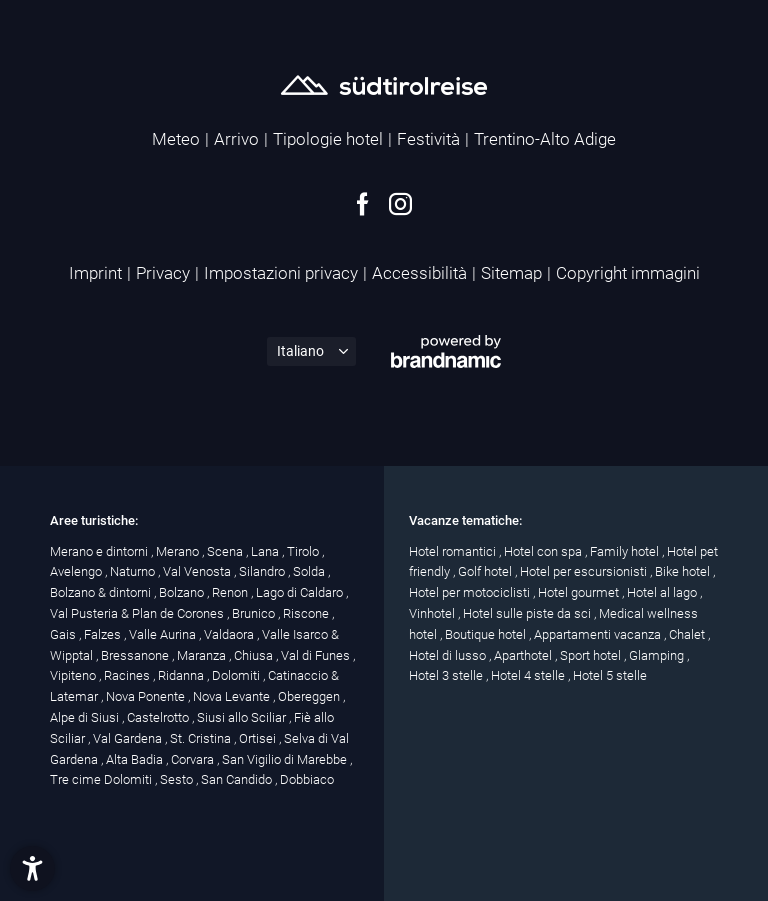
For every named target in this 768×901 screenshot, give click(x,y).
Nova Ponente (147, 696)
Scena (226, 551)
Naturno (134, 571)
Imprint (95, 273)
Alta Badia (136, 759)
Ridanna (182, 675)
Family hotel (626, 551)
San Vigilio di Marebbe (286, 759)
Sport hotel (592, 655)
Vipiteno (74, 675)
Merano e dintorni (100, 551)
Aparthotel (524, 655)
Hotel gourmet (580, 592)
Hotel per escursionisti (585, 571)
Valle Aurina (164, 634)
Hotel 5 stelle (610, 675)
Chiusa (255, 655)
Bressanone (136, 655)
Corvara (194, 759)
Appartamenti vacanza (599, 634)
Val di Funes (317, 655)
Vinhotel (433, 613)
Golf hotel (486, 571)
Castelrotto (159, 717)
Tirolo (304, 551)
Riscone (307, 613)
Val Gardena (129, 738)
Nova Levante (233, 696)
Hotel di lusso (449, 655)
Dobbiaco (307, 779)
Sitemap (511, 273)
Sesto (178, 779)
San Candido (238, 779)
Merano (179, 551)
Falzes (104, 634)
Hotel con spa (544, 551)
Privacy (163, 273)
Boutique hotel (487, 634)
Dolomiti (237, 675)
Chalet (688, 634)
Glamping (658, 655)
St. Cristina (202, 738)
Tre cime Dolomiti (102, 779)
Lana (266, 551)
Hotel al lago (663, 592)
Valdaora (230, 634)
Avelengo (77, 571)
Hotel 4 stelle (529, 675)
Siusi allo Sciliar (243, 717)
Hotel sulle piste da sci (528, 613)
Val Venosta (198, 571)
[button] (32, 868)
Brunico (255, 613)
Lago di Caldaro (301, 592)
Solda (310, 571)
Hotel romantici (454, 551)
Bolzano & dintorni (102, 592)
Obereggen (310, 696)
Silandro (263, 571)
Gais (64, 634)
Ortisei (259, 738)
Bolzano (183, 592)
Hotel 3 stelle (447, 675)
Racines (128, 675)
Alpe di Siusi (86, 717)
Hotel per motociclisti (471, 592)
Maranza (203, 655)
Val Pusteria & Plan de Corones (138, 613)
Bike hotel (684, 571)
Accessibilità (419, 273)
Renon (231, 592)
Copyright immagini (628, 273)
